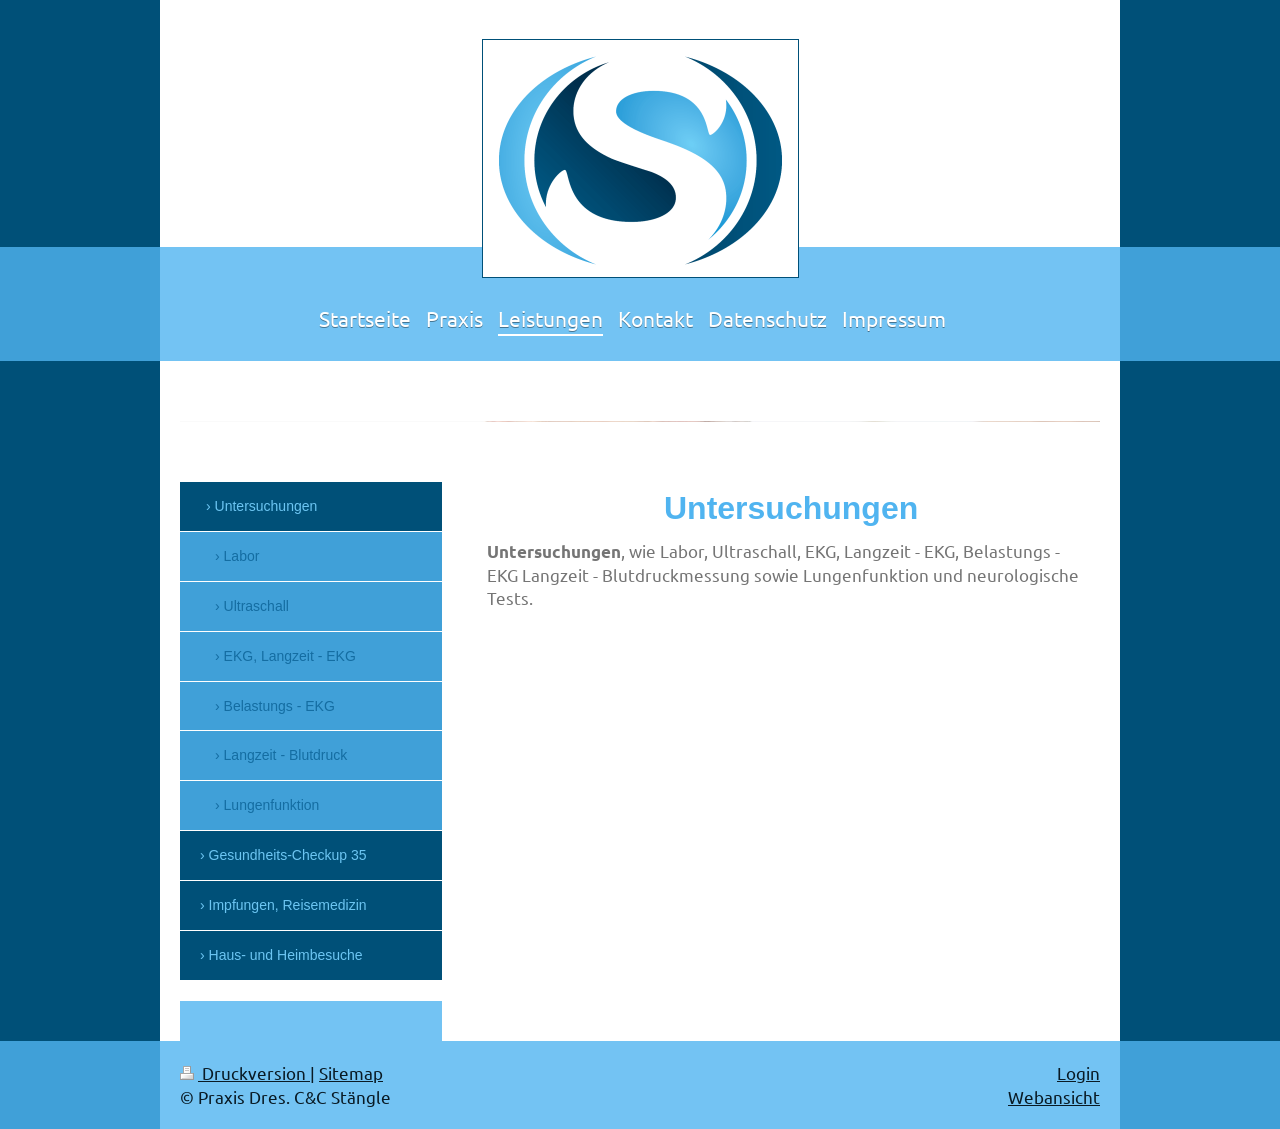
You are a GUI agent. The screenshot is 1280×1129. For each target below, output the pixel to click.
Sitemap (351, 1072)
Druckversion (245, 1072)
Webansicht (1054, 1096)
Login (1078, 1072)
